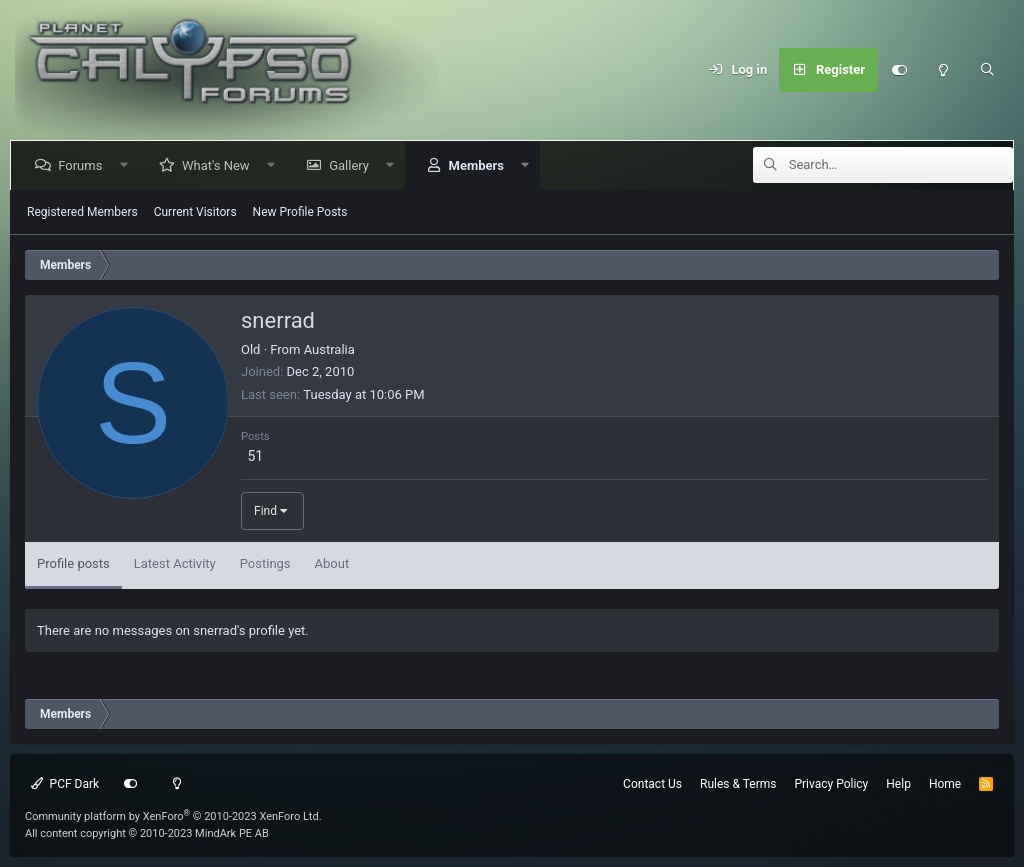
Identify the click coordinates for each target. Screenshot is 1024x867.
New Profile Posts (300, 212)
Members (479, 165)
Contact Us (652, 784)
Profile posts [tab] (73, 563)
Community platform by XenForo (173, 816)
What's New (220, 165)
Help (898, 784)
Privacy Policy (831, 784)
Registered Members (82, 212)
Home (945, 784)
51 (255, 456)
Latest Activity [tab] (175, 563)
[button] (127, 165)
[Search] (987, 70)
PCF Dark (65, 784)
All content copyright (147, 833)
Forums (84, 165)
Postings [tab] (265, 563)
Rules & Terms (738, 784)
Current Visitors (195, 212)
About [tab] (332, 563)
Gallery (353, 165)
